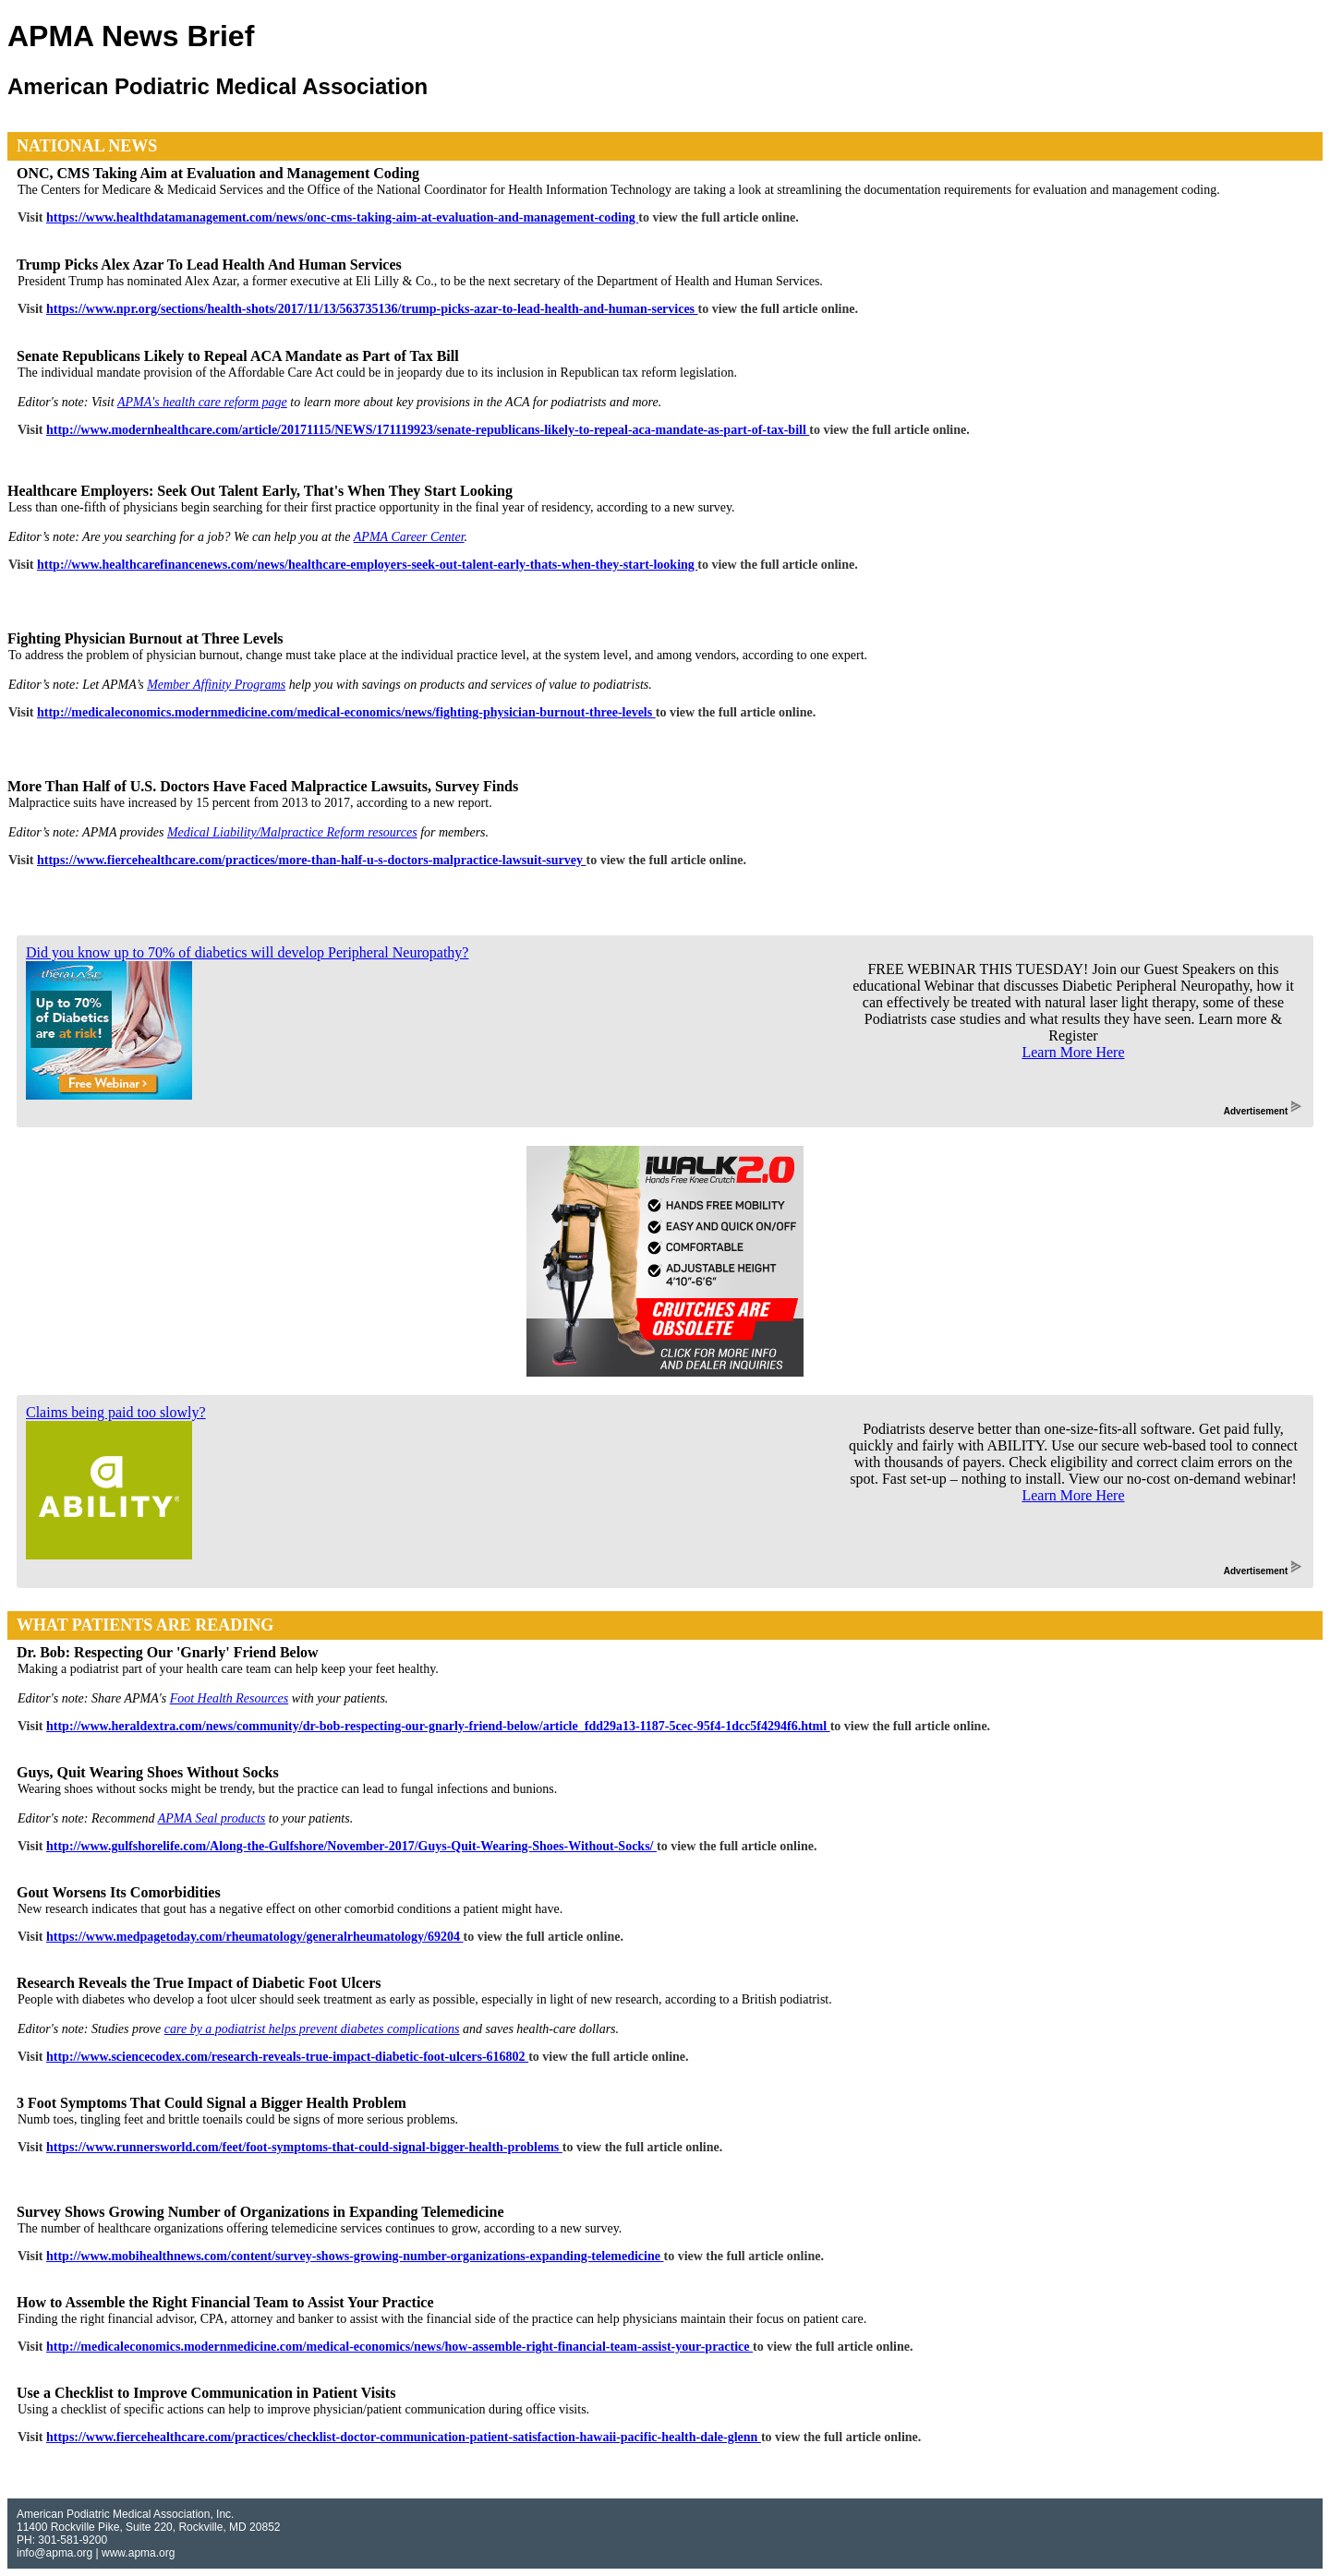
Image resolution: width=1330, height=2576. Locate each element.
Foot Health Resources (229, 1698)
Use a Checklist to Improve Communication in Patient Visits (206, 2393)
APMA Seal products (212, 1818)
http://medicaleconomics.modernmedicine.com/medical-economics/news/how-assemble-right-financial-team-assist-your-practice (399, 2346)
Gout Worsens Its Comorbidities (119, 1892)
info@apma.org (54, 2552)
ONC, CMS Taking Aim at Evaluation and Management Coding (218, 173)
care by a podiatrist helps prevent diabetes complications (312, 2029)
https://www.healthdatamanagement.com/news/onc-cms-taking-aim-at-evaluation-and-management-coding (342, 217)
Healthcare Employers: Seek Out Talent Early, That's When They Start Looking (260, 491)
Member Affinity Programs (216, 685)
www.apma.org (138, 2552)
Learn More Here (1073, 1052)
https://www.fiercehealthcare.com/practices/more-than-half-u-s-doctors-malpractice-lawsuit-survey (311, 860)
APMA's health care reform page (202, 402)
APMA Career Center (409, 537)
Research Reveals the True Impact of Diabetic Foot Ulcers (199, 1983)
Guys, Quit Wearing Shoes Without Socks (148, 1772)
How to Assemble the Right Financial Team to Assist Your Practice (225, 2302)
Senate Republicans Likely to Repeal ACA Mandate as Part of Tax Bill (238, 356)
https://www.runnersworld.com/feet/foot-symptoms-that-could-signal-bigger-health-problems (304, 2147)
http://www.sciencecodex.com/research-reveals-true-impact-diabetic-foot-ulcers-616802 (287, 2057)
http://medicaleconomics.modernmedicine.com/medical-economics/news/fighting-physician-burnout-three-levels (346, 712)
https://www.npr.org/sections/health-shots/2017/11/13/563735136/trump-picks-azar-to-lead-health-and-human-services (372, 309)
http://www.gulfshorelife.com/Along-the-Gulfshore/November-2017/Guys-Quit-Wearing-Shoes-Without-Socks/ (351, 1846)
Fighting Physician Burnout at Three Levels (145, 638)
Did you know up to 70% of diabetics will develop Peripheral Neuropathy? (247, 952)
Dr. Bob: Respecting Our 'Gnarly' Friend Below (168, 1652)
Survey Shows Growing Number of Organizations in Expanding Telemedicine (260, 2212)
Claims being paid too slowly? (116, 1412)
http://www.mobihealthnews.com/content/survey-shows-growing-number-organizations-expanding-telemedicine (355, 2256)
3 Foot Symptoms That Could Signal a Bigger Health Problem (211, 2103)
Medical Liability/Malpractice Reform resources (292, 832)
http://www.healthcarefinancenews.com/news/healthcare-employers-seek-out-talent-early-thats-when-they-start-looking (367, 565)
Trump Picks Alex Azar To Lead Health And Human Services (209, 264)
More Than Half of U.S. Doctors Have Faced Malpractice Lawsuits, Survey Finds (262, 786)
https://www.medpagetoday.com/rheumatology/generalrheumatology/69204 (254, 1937)
